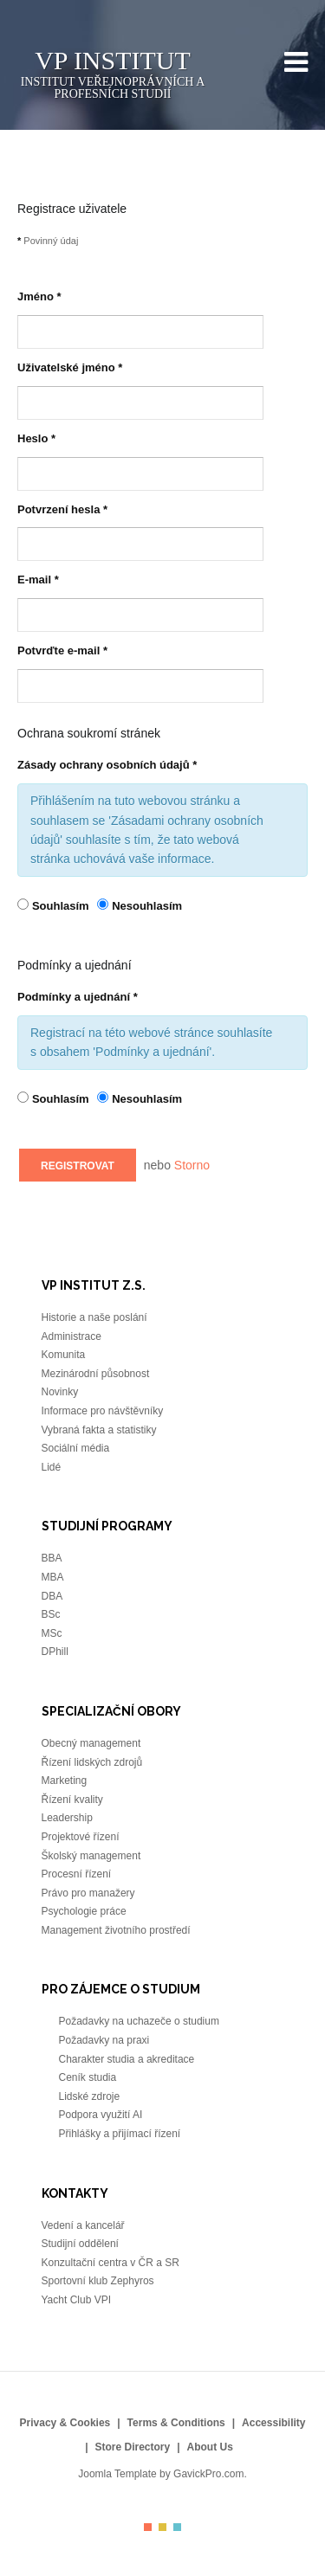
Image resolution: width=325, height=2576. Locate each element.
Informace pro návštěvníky (103, 1411)
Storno (192, 1165)
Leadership (67, 1818)
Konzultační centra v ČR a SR (110, 2263)
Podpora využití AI (102, 2115)
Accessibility (273, 2423)
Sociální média (76, 1448)
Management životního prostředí (117, 1930)
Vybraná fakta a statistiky (99, 1430)
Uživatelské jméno (69, 367)
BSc (51, 1614)
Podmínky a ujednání (77, 996)
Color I (148, 2527)
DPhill (57, 1651)
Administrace (71, 1336)
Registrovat (77, 1166)
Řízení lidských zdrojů (92, 1762)
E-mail (38, 579)
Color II (162, 2527)
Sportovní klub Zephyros (99, 2281)
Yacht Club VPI (78, 2300)
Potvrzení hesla (62, 509)
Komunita (64, 1355)
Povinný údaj (47, 240)
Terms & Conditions (176, 2423)
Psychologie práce (84, 1911)
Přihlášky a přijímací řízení (120, 2134)
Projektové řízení (81, 1837)
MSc (52, 1633)
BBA (52, 1558)
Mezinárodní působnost (96, 1374)
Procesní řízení (77, 1874)
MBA (53, 1577)
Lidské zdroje (89, 2096)
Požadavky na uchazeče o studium (139, 2021)
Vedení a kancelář (84, 2225)
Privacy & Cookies (65, 2423)
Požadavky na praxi (106, 2040)
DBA (53, 1596)
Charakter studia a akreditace (128, 2059)
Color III (177, 2527)
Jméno (39, 296)
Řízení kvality (72, 1800)
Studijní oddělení (80, 2244)
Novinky (60, 1392)
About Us (210, 2447)
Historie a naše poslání (94, 1317)
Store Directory (132, 2447)
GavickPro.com (208, 2474)
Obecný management (91, 1743)
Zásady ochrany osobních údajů (107, 764)
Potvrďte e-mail (62, 650)
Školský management (91, 1856)
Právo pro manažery (88, 1893)
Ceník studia (89, 2077)
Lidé (52, 1467)
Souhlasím (62, 905)
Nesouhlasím (147, 905)
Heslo (36, 438)
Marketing (65, 1780)
